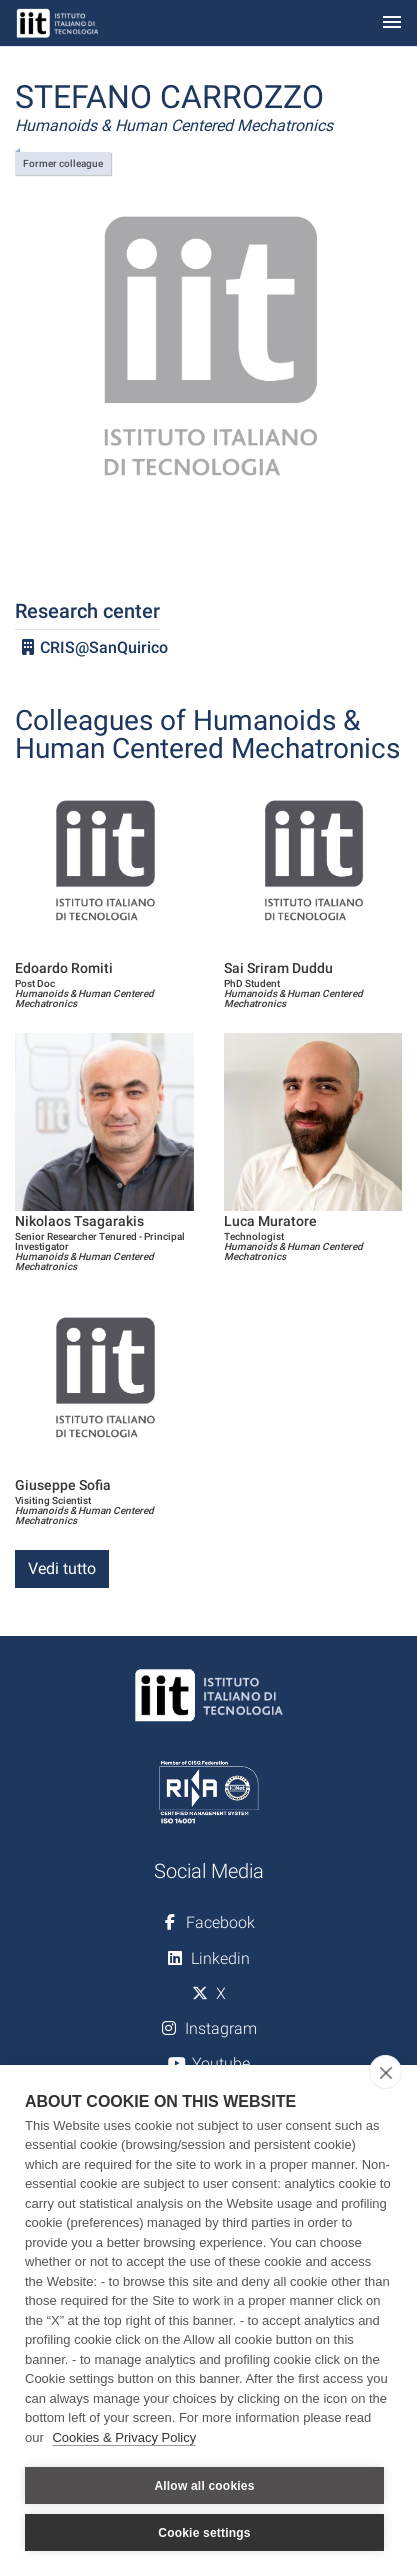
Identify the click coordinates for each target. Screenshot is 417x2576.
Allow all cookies (204, 2486)
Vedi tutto (62, 1568)
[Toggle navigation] (392, 23)
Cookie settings (204, 2533)
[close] (385, 2072)
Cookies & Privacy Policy (124, 2437)
